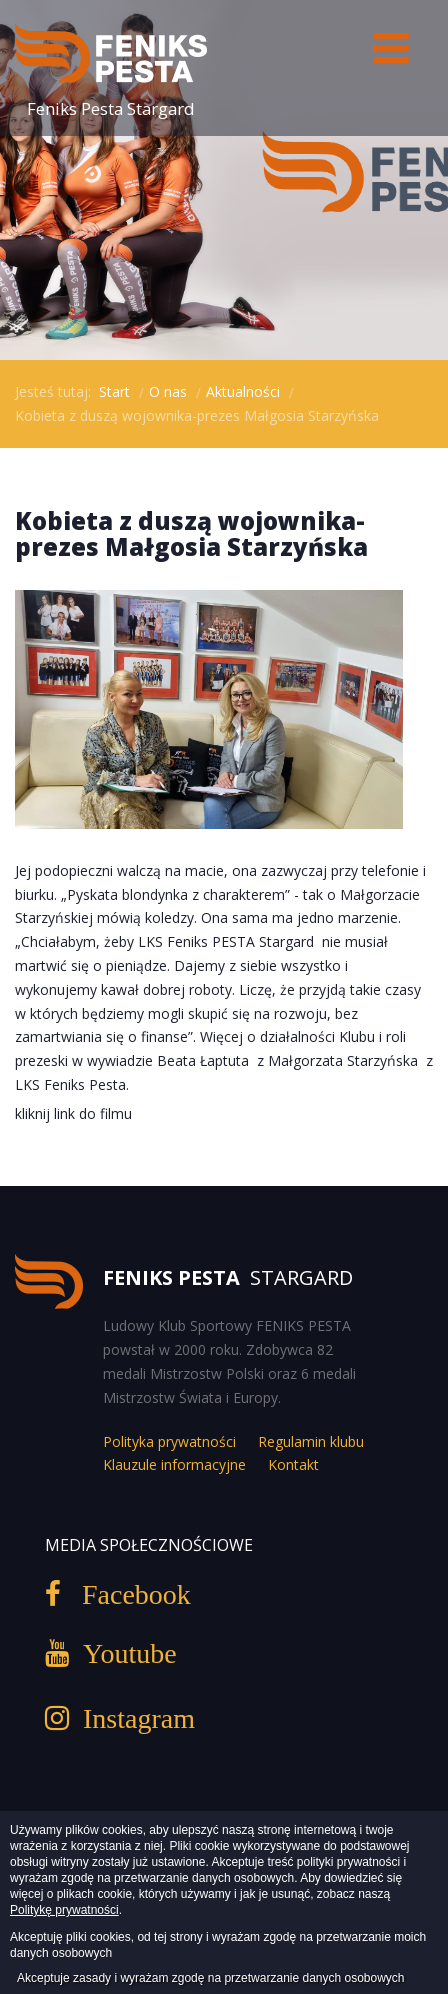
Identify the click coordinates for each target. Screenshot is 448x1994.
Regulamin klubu (311, 1441)
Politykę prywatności (64, 1910)
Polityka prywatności (169, 1441)
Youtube (123, 1653)
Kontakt (293, 1464)
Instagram (132, 1718)
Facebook (126, 1594)
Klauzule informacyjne (174, 1464)
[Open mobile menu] (390, 47)
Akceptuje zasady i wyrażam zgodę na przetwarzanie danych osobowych (211, 1978)
